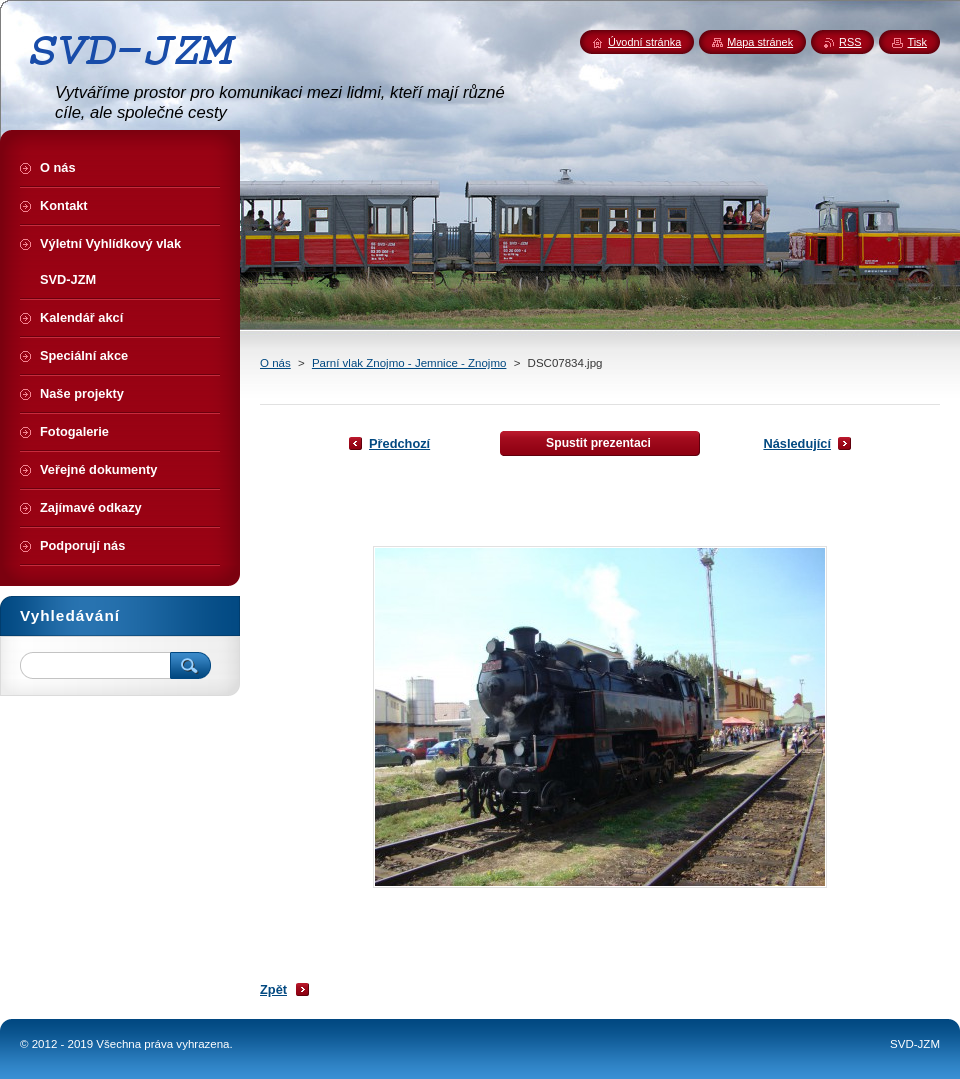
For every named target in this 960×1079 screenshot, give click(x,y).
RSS (850, 42)
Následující (797, 443)
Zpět (273, 989)
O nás (275, 363)
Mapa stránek (760, 42)
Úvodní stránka (644, 42)
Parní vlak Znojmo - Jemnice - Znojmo (409, 363)
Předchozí (399, 443)
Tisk (917, 42)
